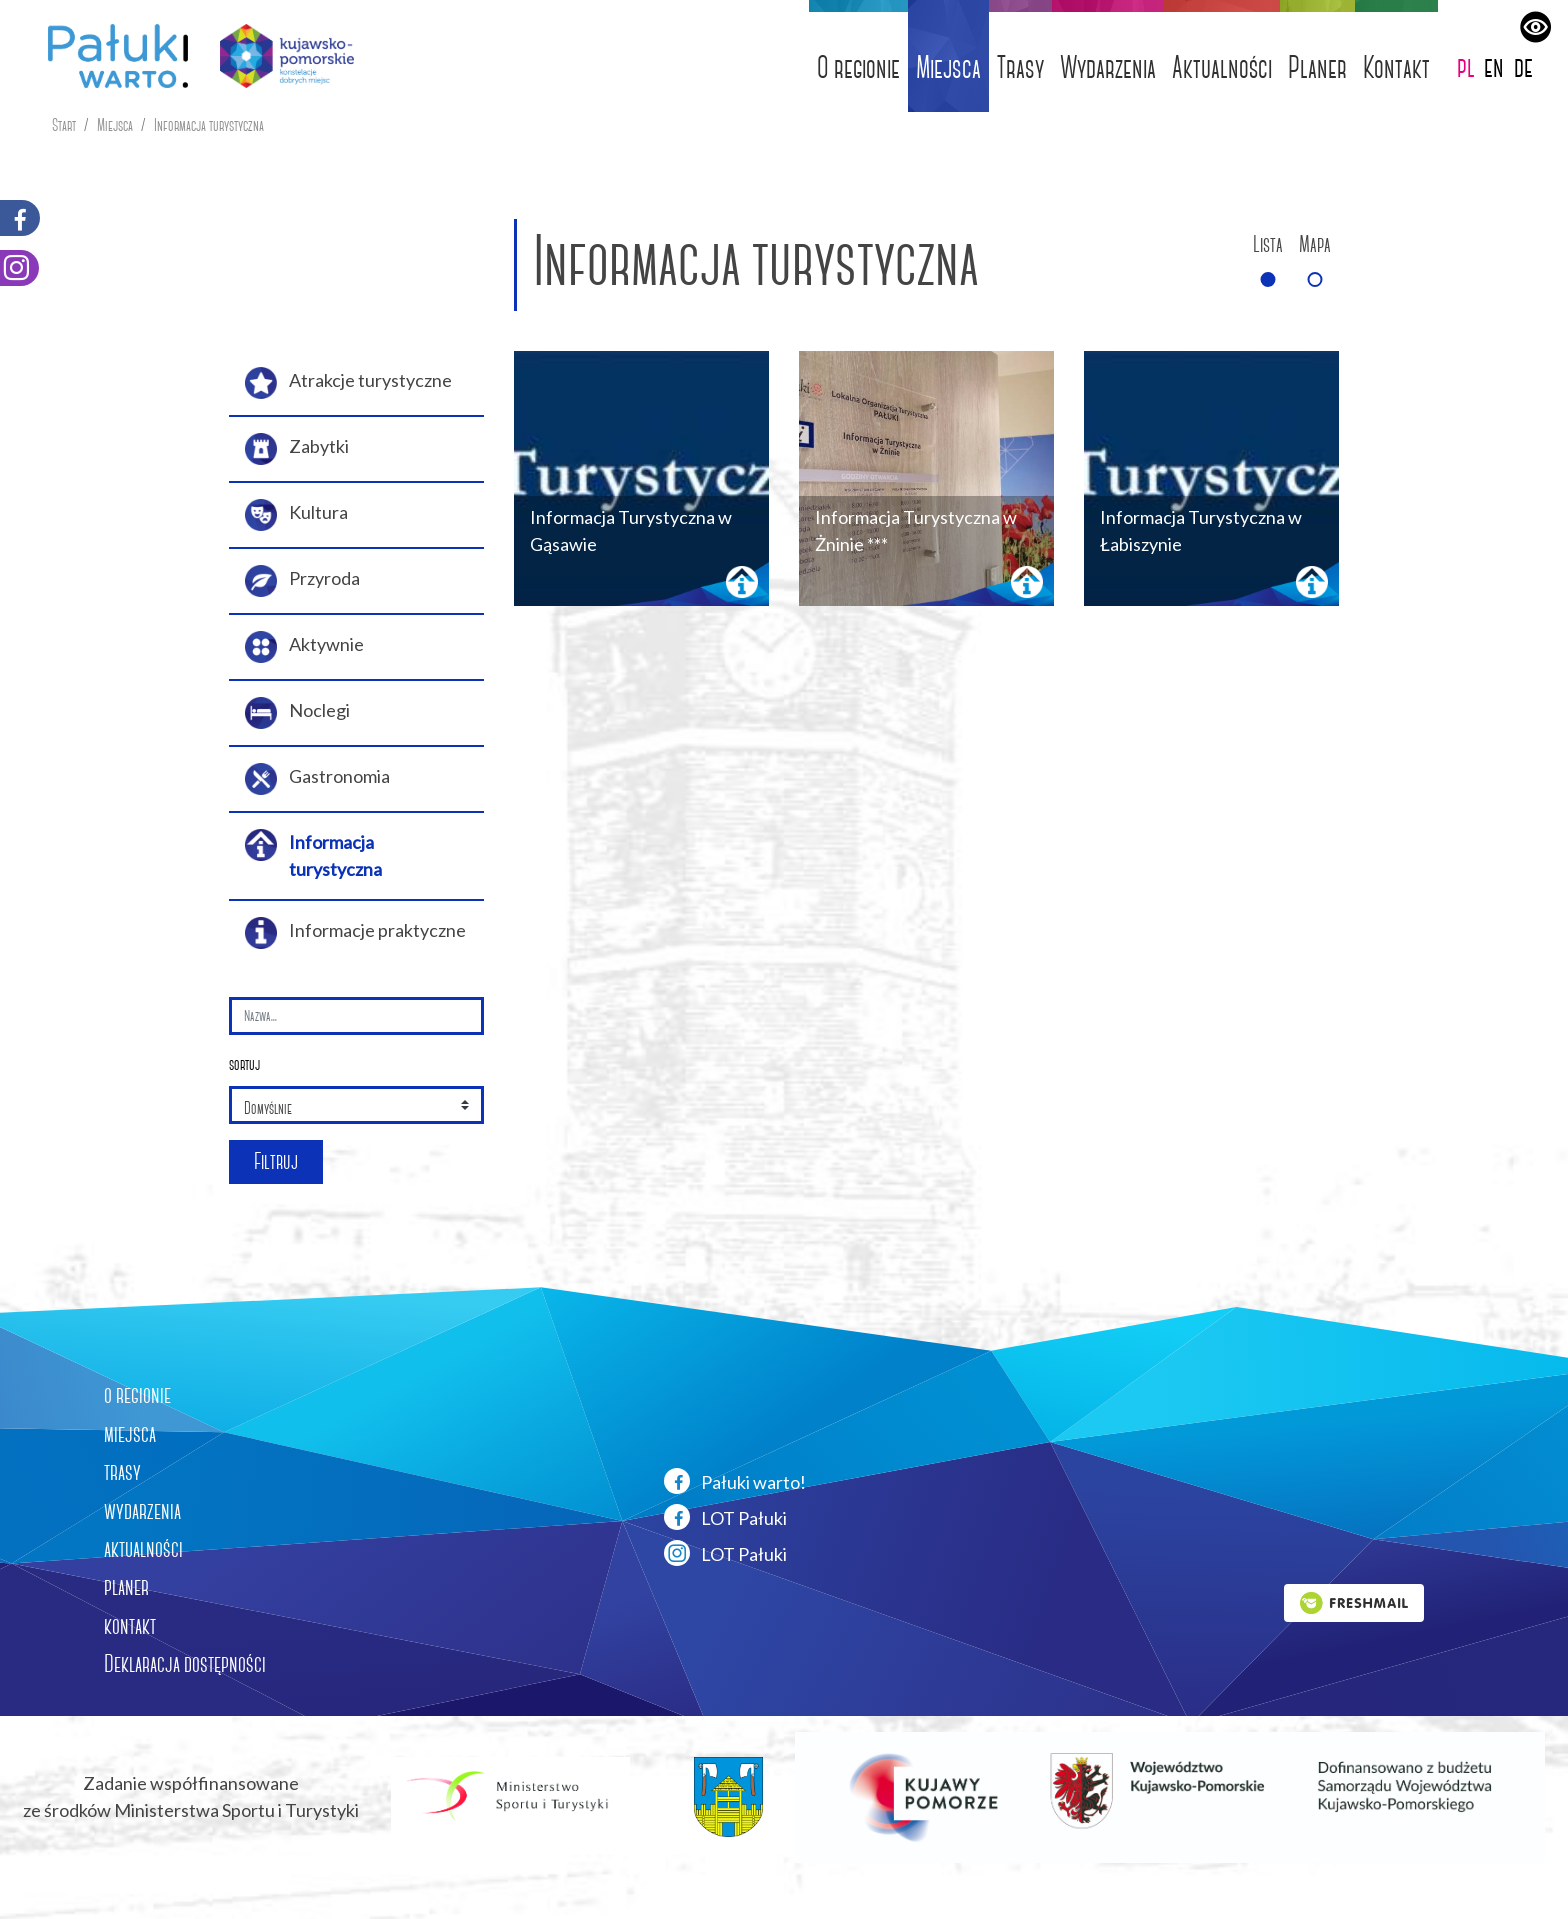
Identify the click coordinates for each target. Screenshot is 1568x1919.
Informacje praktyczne (355, 933)
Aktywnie (304, 647)
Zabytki (297, 449)
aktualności (143, 1549)
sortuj (244, 1064)
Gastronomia (317, 779)
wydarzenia (142, 1511)
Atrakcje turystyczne (348, 383)
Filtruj (276, 1161)
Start (64, 125)
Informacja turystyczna (209, 125)
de (1523, 66)
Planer (1317, 67)
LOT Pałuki (725, 1517)
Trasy (1020, 67)
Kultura (296, 515)
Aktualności (1222, 67)
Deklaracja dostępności (185, 1664)
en (1494, 66)
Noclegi (297, 713)
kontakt (130, 1626)
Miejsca (948, 67)
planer (126, 1587)
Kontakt (1396, 67)
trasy (122, 1472)
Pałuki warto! (735, 1481)
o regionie (137, 1395)
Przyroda (302, 581)
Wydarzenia (1108, 67)
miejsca (130, 1434)
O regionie (858, 67)
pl (1466, 66)
